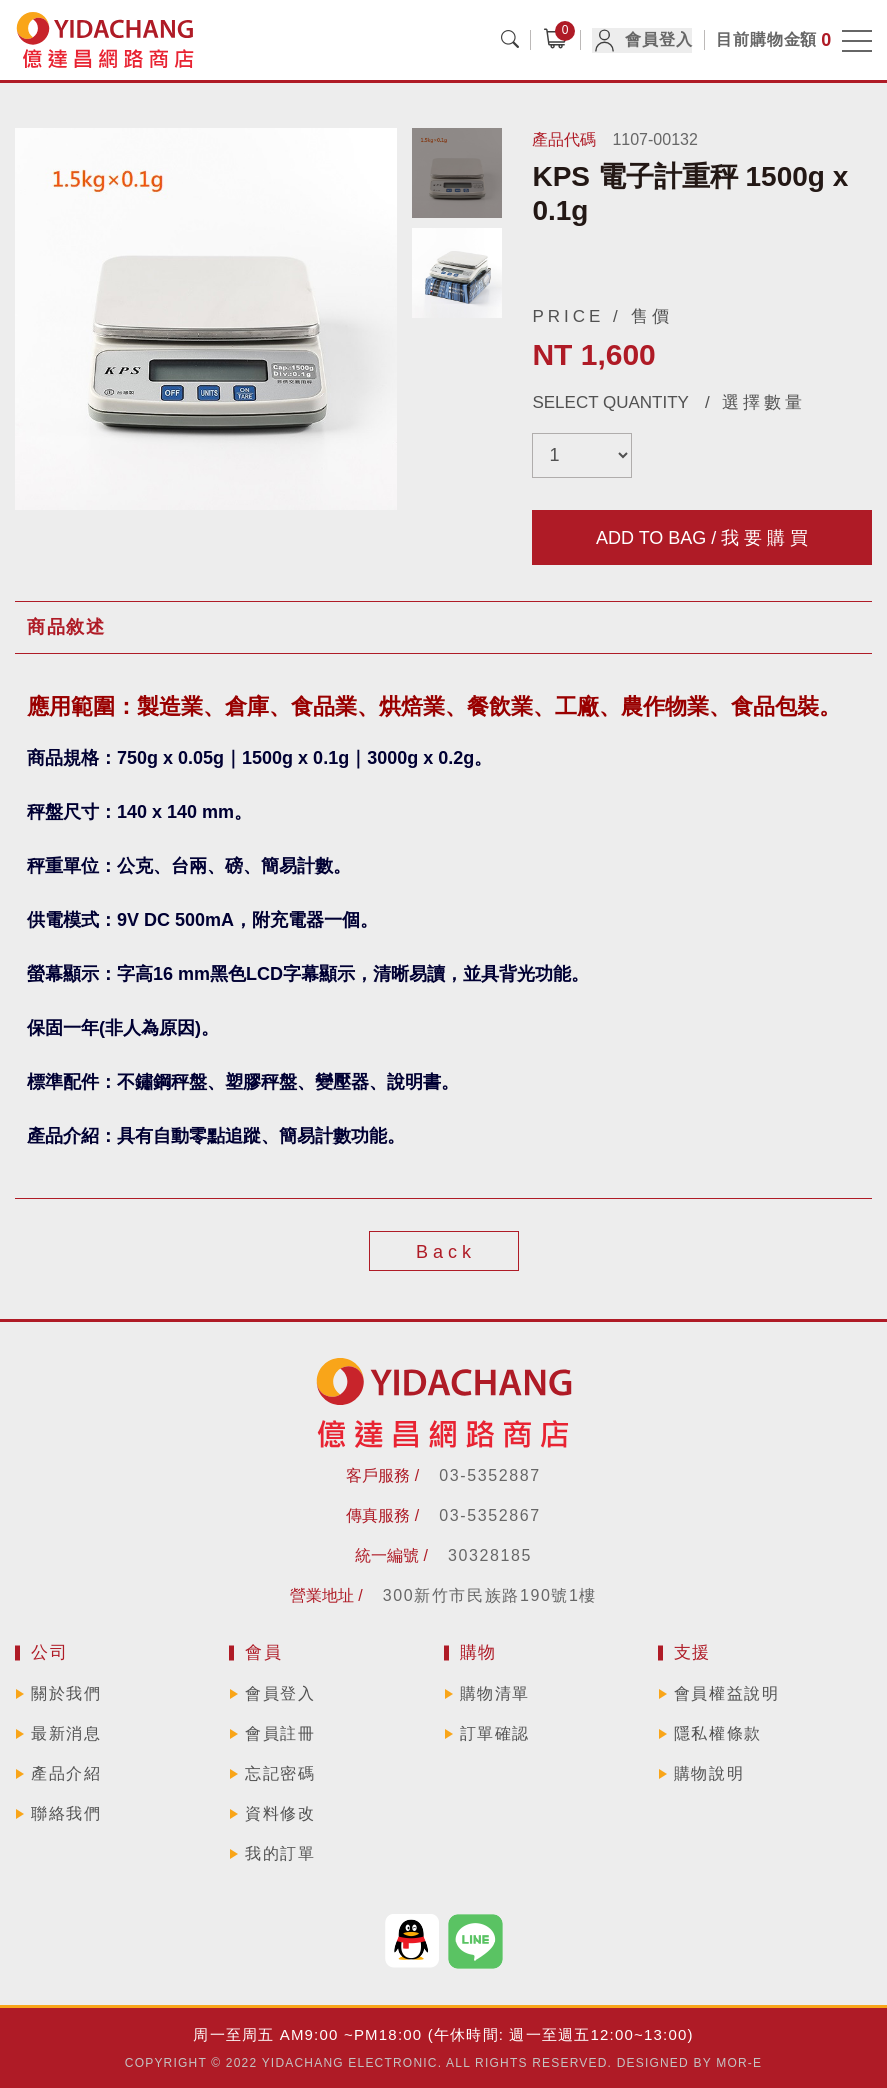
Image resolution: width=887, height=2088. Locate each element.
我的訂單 (280, 1853)
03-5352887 (489, 1475)
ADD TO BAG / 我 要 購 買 (702, 538)
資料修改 (280, 1813)
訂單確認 (495, 1733)
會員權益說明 (727, 1693)
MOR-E (739, 2063)
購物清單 (495, 1693)
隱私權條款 (718, 1733)
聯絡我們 (66, 1813)
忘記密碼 (280, 1773)
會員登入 (642, 40)
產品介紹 (66, 1773)
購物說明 (709, 1773)
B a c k (443, 1252)
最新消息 (66, 1733)
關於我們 (66, 1693)
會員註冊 (280, 1733)
